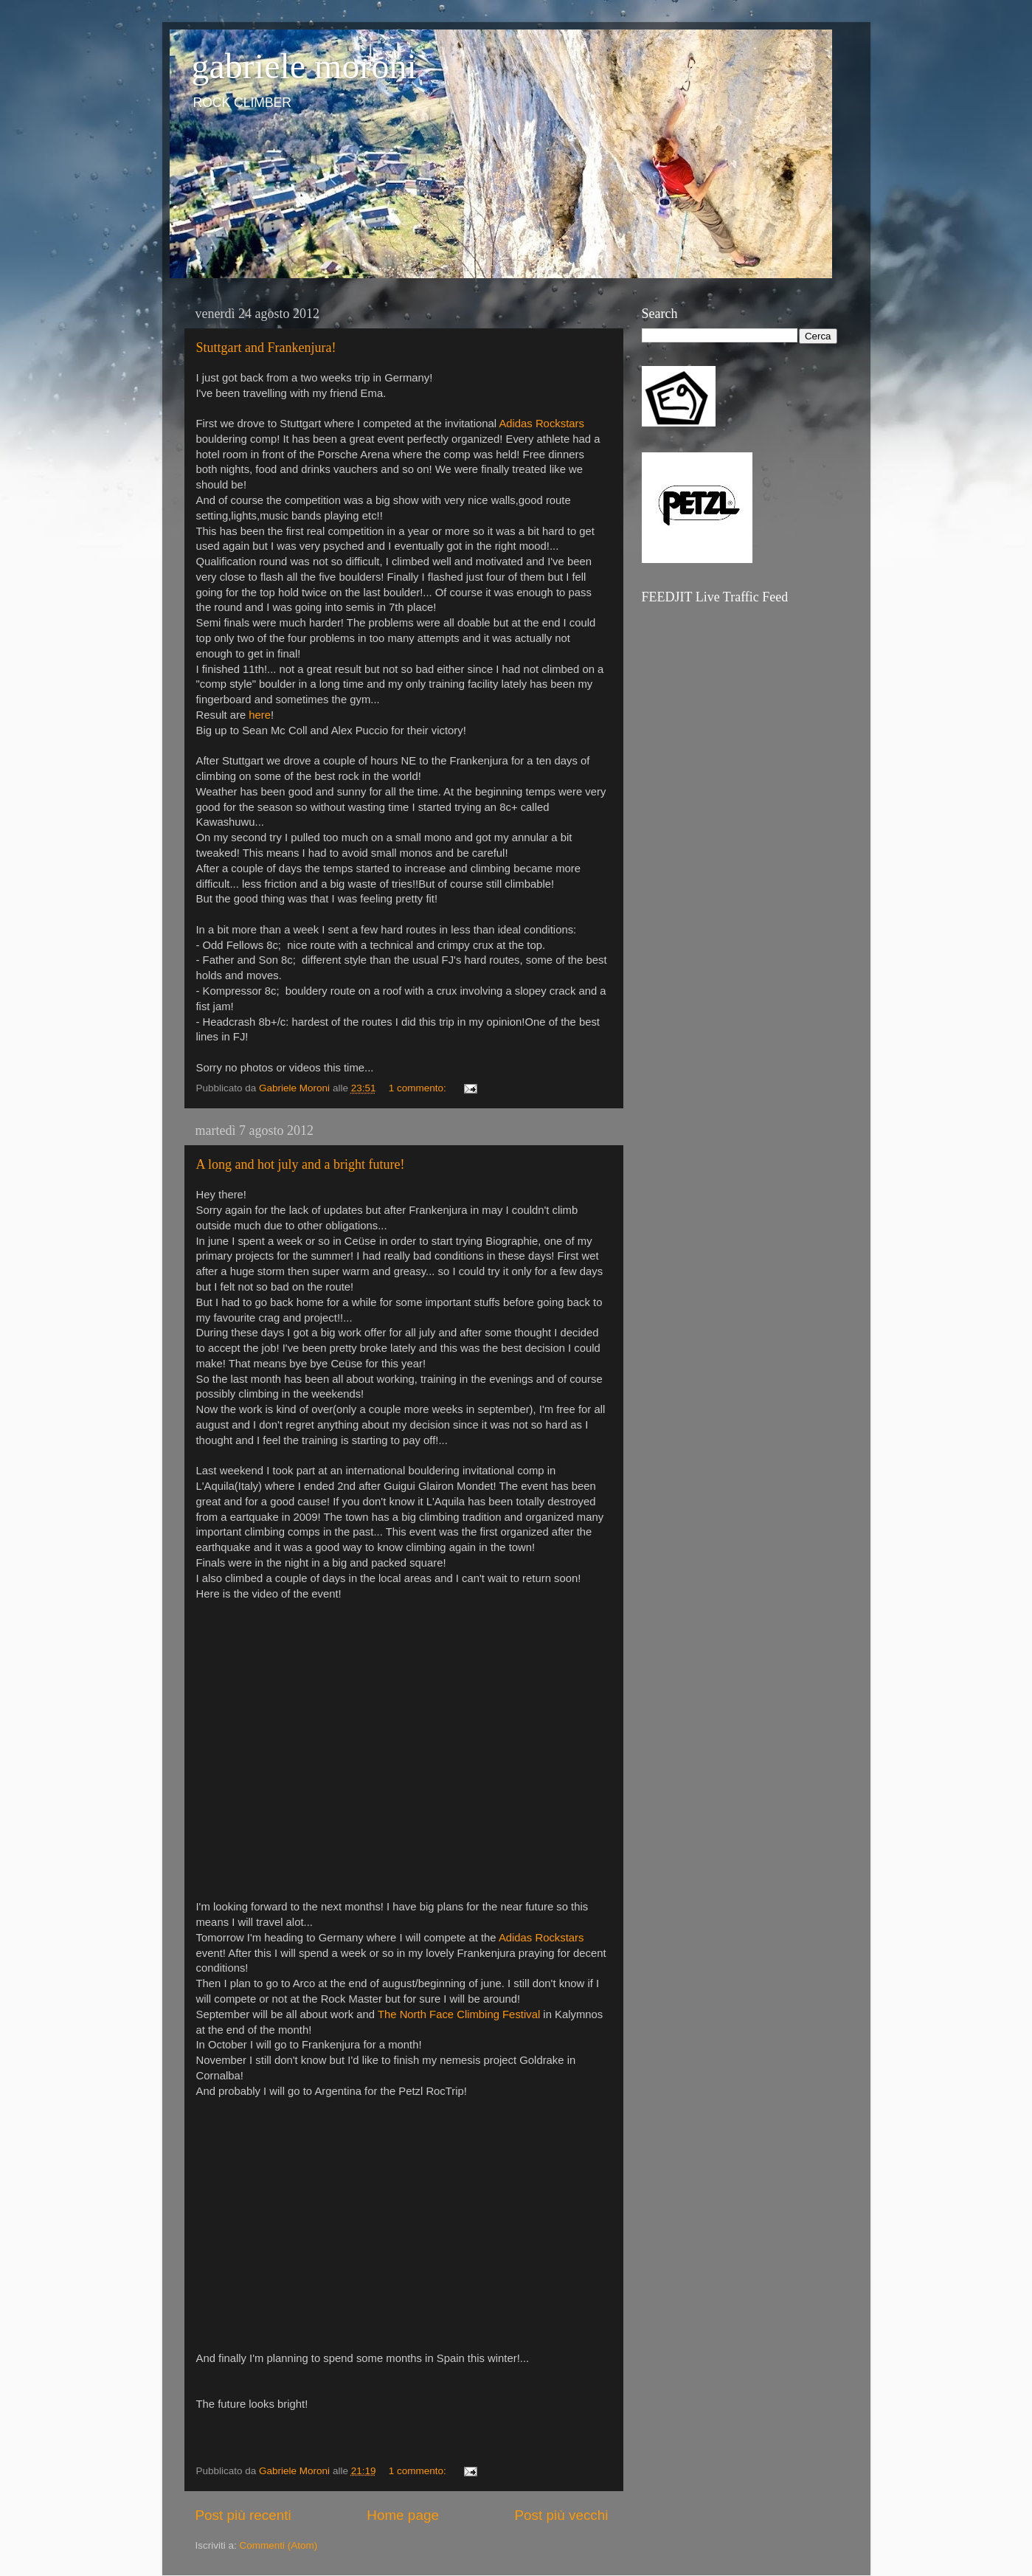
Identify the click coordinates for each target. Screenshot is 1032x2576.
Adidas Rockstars (541, 423)
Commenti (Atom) (279, 2545)
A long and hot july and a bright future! (300, 1164)
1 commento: (419, 1088)
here (260, 715)
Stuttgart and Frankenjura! (266, 347)
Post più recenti (243, 2515)
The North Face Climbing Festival (459, 2014)
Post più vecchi (561, 2515)
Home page (403, 2515)
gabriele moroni (304, 66)
